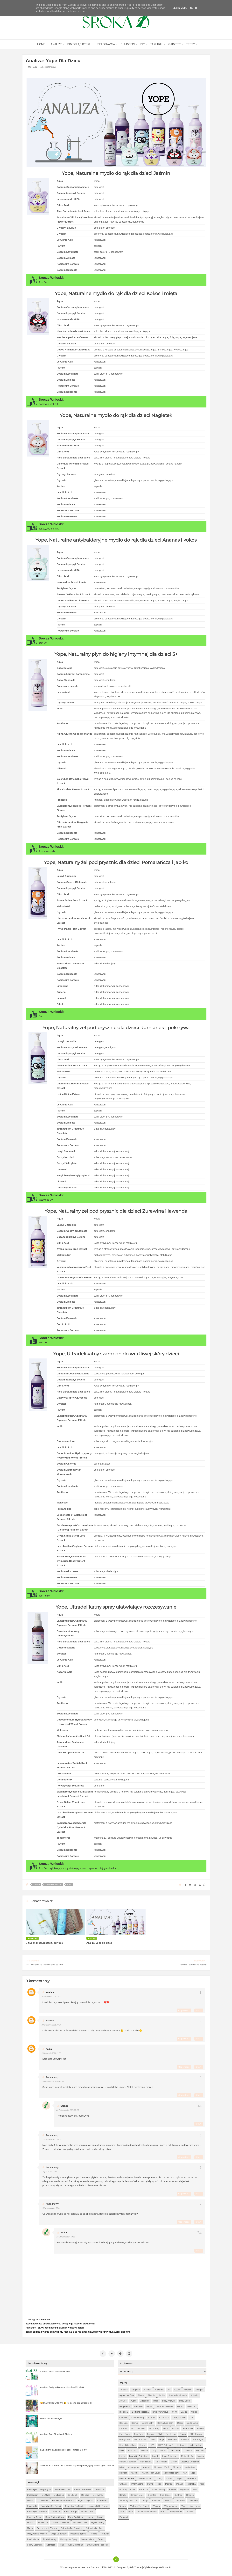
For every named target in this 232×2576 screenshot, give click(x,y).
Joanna (50, 2020)
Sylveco (190, 2495)
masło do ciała (80, 2522)
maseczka (43, 2522)
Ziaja (130, 2511)
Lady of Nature (159, 2450)
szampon (50, 2544)
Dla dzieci (127, 44)
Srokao (64, 2105)
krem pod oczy (75, 2517)
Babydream (125, 2406)
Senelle (123, 2495)
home (41, 44)
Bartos (180, 2406)
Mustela (123, 2472)
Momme (177, 2467)
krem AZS (55, 2511)
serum (101, 2539)
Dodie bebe (192, 2423)
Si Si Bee (152, 2495)
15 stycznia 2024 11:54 (51, 2208)
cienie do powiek (82, 2489)
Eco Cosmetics (138, 2428)
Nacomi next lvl (171, 2472)
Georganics (125, 2439)
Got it (193, 8)
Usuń (198, 2010)
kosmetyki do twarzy (98, 2506)
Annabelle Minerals (178, 2395)
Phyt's (150, 2483)
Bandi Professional (164, 2406)
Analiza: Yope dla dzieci (99, 1942)
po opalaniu (33, 2539)
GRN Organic (196, 2434)
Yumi (122, 2511)
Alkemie (187, 2389)
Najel (192, 2472)
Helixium (185, 2439)
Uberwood (180, 2500)
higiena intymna (85, 2500)
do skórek (72, 2495)
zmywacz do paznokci (97, 2544)
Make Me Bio (187, 2456)
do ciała (46, 2495)
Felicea (150, 2434)
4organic (135, 2389)
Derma (134, 2423)
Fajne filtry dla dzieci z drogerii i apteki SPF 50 (63, 2449)
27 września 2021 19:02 (51, 1997)
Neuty (159, 2478)
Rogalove (184, 2489)
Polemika (191, 2483)
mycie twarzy (97, 2522)
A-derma (159, 2389)
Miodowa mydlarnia (190, 2461)
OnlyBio (179, 2478)
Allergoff (199, 2389)
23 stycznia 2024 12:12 (65, 2237)
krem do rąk (70, 2511)
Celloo (194, 2411)
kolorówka (102, 2500)
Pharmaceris (137, 2483)
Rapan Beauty (158, 2489)
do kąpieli (59, 2495)
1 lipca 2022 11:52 (49, 2172)
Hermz (143, 2445)
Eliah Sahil (188, 2428)
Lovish (155, 2456)
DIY (142, 44)
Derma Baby (148, 2423)
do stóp (85, 2495)
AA (168, 2389)
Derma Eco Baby (165, 2423)
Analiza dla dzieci (53, 1885)
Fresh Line (171, 2434)
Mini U (174, 2461)
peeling (93, 2533)
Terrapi (144, 2500)
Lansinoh (188, 2450)
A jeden (147, 2389)
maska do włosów (60, 2522)
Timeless (156, 2500)
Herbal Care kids (128, 2445)
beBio (163, 2511)
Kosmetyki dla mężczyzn (39, 2489)
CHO (174, 2411)
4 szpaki (124, 2389)
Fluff (160, 2434)
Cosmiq (151, 2417)
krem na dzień (34, 2517)
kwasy (90, 2517)
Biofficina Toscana (140, 2411)
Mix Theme (135, 2567)
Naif (185, 2472)
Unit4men (193, 2500)
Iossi (122, 2450)
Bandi (149, 2406)
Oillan (169, 2478)
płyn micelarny (49, 2539)
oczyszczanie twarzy (47, 2528)
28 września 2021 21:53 (51, 2053)
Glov (153, 2439)
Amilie (162, 2395)
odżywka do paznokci (71, 2528)
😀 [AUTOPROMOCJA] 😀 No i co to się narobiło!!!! (66, 2403)
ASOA (177, 2389)
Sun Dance (165, 2495)
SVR (194, 2489)
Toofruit (167, 2500)
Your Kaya (195, 2506)
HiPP (152, 2445)
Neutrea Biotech (145, 2478)
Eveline (200, 2428)
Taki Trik (156, 44)
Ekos (165, 2428)
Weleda (156, 2506)
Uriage (123, 2506)
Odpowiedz (184, 2010)
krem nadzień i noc (54, 2517)
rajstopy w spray (68, 2539)
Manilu (200, 2456)
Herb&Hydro (198, 2439)
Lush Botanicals (169, 2456)
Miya (122, 2467)
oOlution (190, 2511)
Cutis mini (164, 2417)
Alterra (141, 2395)
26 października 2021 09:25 (67, 2110)
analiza (36, 1885)
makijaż (30, 2522)
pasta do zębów (78, 2533)
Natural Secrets (127, 2478)
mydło (30, 2528)
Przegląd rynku (79, 44)
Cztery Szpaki (178, 2417)
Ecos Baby (154, 2428)
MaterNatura (146, 2461)
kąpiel (100, 2517)
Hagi (161, 2439)
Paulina (50, 1992)
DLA (192, 2417)
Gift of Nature (140, 2439)
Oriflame (123, 2483)
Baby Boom (184, 2400)
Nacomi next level (151, 2472)
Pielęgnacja (106, 44)
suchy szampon (35, 2544)
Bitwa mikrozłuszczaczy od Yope (44, 1942)
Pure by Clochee (127, 2489)
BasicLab (191, 2406)
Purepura (143, 2489)
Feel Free (138, 2434)
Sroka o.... (96, 2567)
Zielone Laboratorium (147, 2511)
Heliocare (172, 2439)
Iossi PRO (132, 2450)
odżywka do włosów (37, 2533)
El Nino (175, 2428)
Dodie (180, 2423)
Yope (69, 1885)
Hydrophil (181, 2445)
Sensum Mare (137, 2495)
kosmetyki (32, 2506)
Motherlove (190, 2467)
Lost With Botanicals (138, 2456)
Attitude (123, 2400)
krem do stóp (87, 2511)
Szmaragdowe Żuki (129, 2500)
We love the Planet (139, 2506)
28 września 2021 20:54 (51, 2025)
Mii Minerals (161, 2461)
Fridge (183, 2434)
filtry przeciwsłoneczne (63, 2500)
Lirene (122, 2456)
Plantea (168, 2483)
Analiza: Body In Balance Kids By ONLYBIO (62, 2387)
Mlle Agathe (133, 2467)
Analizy (56, 44)
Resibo (172, 2489)
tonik (61, 2544)
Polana (179, 2483)
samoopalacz (87, 2539)
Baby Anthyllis (168, 2400)
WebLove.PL (165, 2567)
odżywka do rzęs (94, 2528)
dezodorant (32, 2495)
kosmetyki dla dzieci (51, 2506)
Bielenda (124, 2411)
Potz (201, 2483)
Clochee (123, 2417)
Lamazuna (175, 2450)
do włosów (42, 2500)
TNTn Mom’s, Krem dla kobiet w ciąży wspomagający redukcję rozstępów (77, 2465)
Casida (184, 2411)
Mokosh (146, 2467)
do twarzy (98, 2495)
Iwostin (144, 2450)
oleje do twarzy (58, 2533)
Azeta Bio (144, 2400)
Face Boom (125, 2434)
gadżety (174, 44)
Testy (190, 44)
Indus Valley (195, 2445)
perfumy (105, 2533)
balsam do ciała (62, 2489)
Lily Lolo (200, 2450)
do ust (30, 2500)
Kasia (49, 2049)
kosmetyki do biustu (74, 2506)
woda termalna (75, 2544)
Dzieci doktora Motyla (51, 2418)
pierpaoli (124, 2517)
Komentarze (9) (48, 67)
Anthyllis (194, 2395)
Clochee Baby (137, 2417)
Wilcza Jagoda (170, 2506)
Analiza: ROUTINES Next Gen (55, 2371)
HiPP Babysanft (165, 2445)
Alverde (151, 2395)
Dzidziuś (123, 2428)
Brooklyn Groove (160, 2411)
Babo (155, 2400)
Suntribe (178, 2495)
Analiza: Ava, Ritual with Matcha (56, 2434)
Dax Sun (124, 2423)
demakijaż (32, 1938)
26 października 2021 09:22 (53, 2081)
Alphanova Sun (127, 2395)
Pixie (159, 2483)
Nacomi (134, 2472)
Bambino (138, 2406)
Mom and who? (161, 2467)
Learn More (180, 8)
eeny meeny (176, 2511)
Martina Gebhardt (128, 2461)
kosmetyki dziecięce (37, 2511)
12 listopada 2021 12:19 (51, 2139)
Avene (134, 2400)
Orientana (191, 2478)
